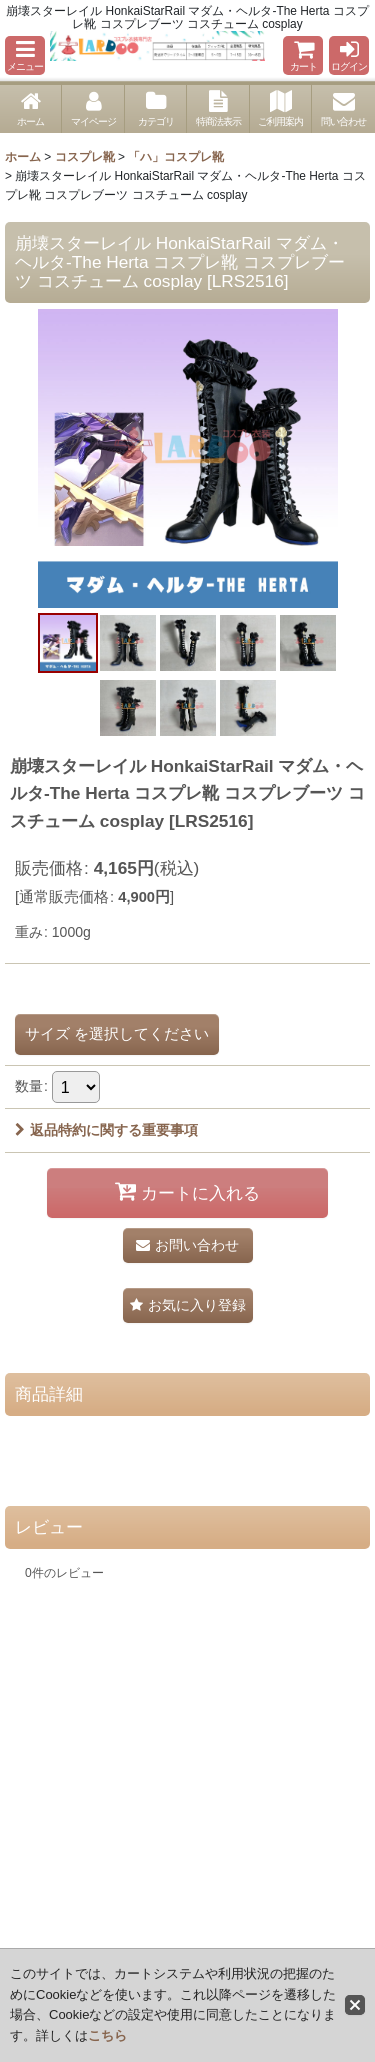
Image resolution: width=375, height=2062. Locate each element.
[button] (25, 55)
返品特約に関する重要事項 (106, 1130)
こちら (107, 2035)
